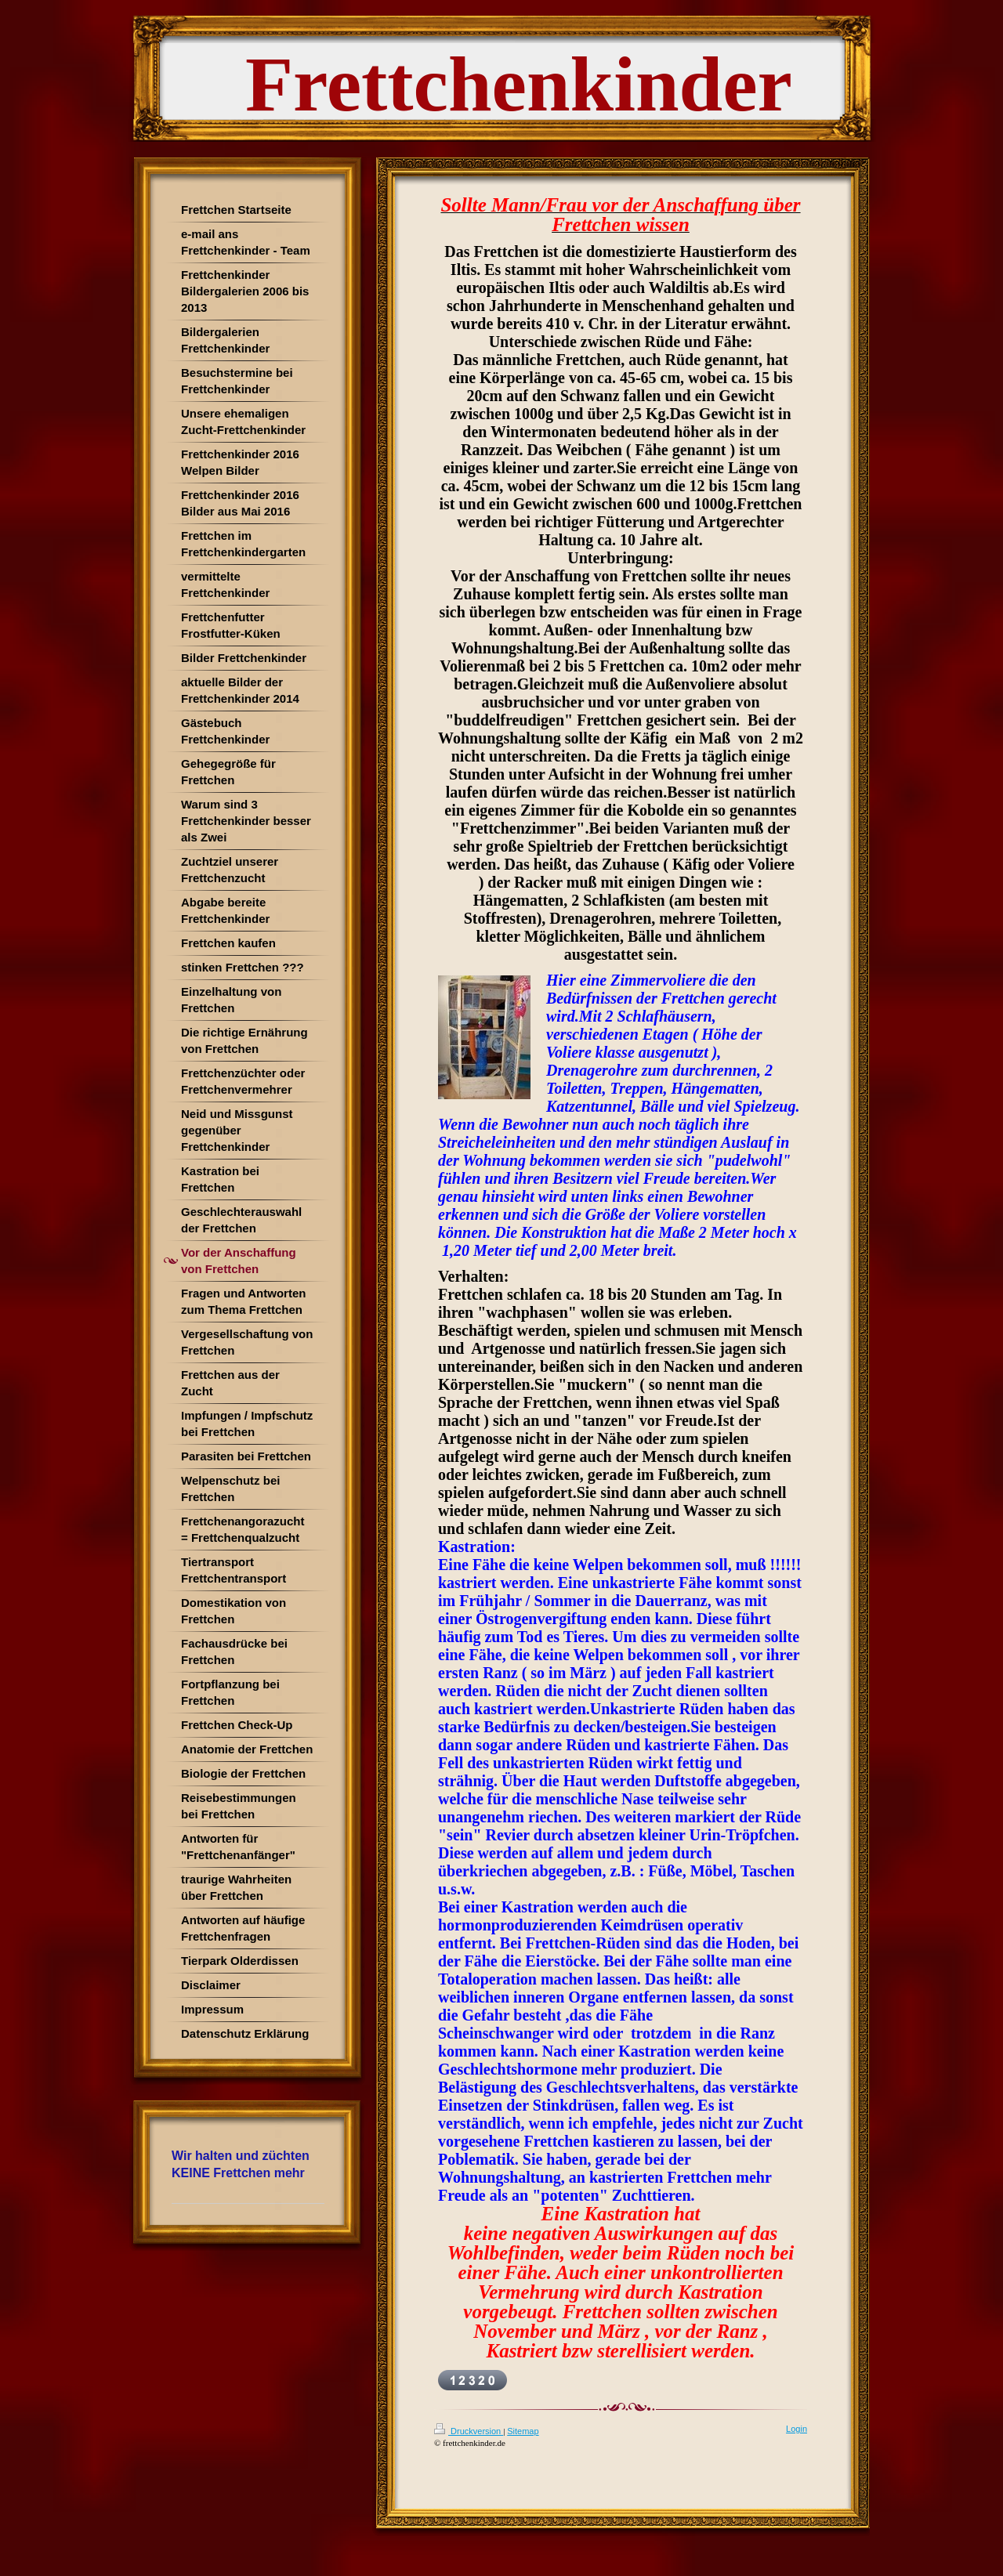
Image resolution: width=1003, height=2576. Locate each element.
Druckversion (468, 2431)
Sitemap (522, 2431)
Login (796, 2428)
